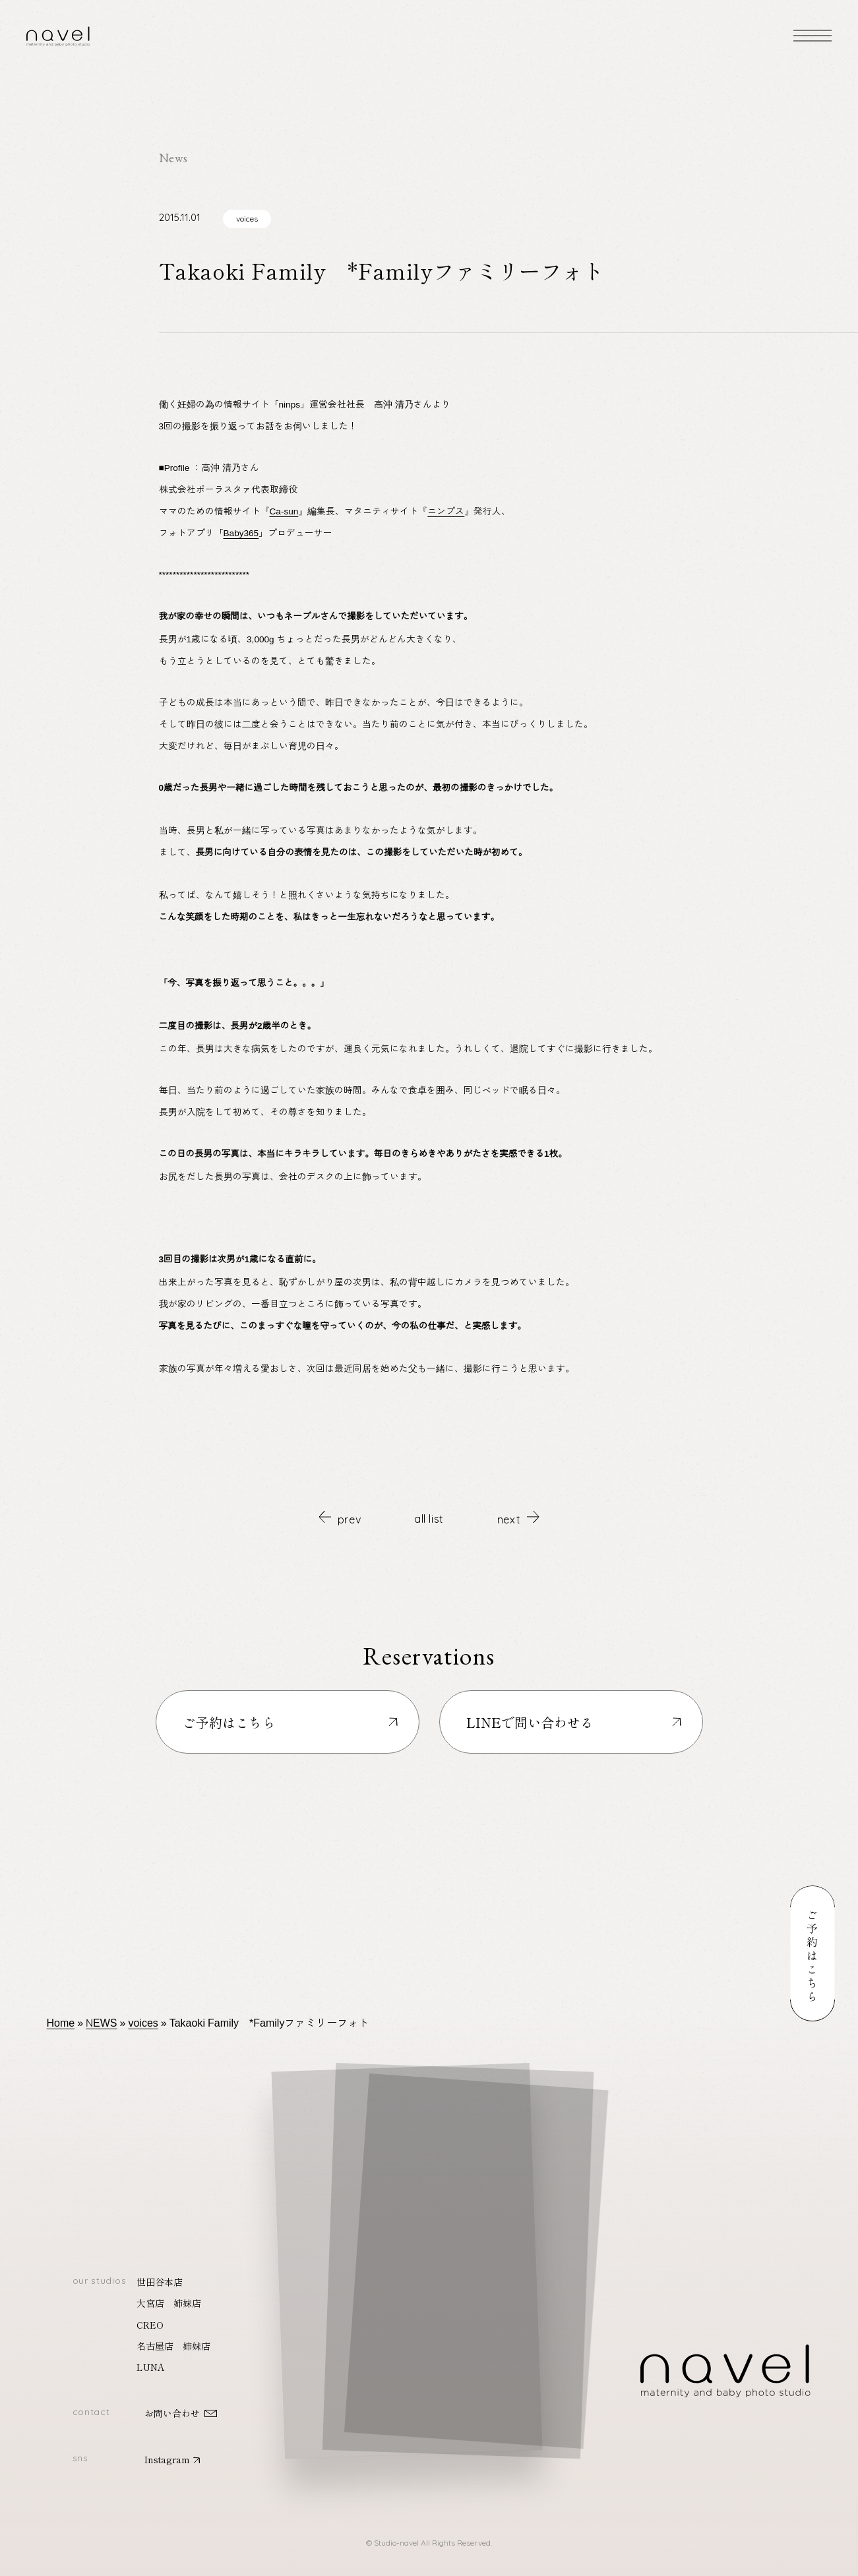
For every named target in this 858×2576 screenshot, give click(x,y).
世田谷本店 (160, 2281)
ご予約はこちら (229, 1722)
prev (340, 1518)
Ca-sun (284, 510)
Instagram (167, 2459)
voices (247, 219)
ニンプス (445, 510)
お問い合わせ (172, 2413)
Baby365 (241, 532)
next (518, 1518)
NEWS (101, 2022)
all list (429, 1518)
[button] (432, 2246)
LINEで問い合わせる (530, 1722)
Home (61, 2022)
